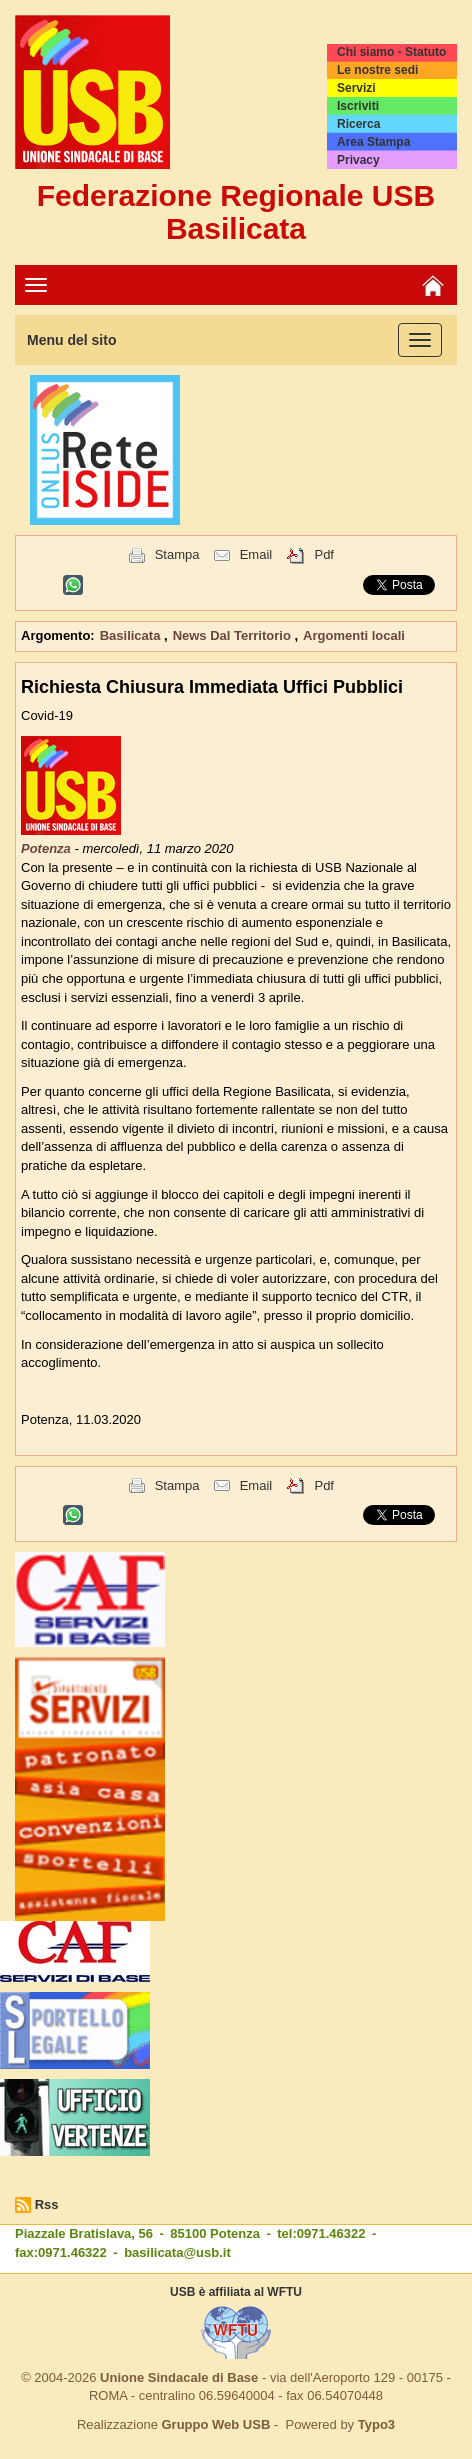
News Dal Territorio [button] (234, 635)
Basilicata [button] (132, 635)
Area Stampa (373, 142)
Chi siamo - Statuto (391, 52)
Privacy (358, 160)
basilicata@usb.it (177, 2252)
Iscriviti (358, 106)
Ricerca (358, 124)
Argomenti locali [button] (354, 635)
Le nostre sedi (377, 70)
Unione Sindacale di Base (179, 2377)
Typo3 (376, 2424)
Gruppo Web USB (215, 2424)
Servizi (356, 88)
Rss (47, 2204)
